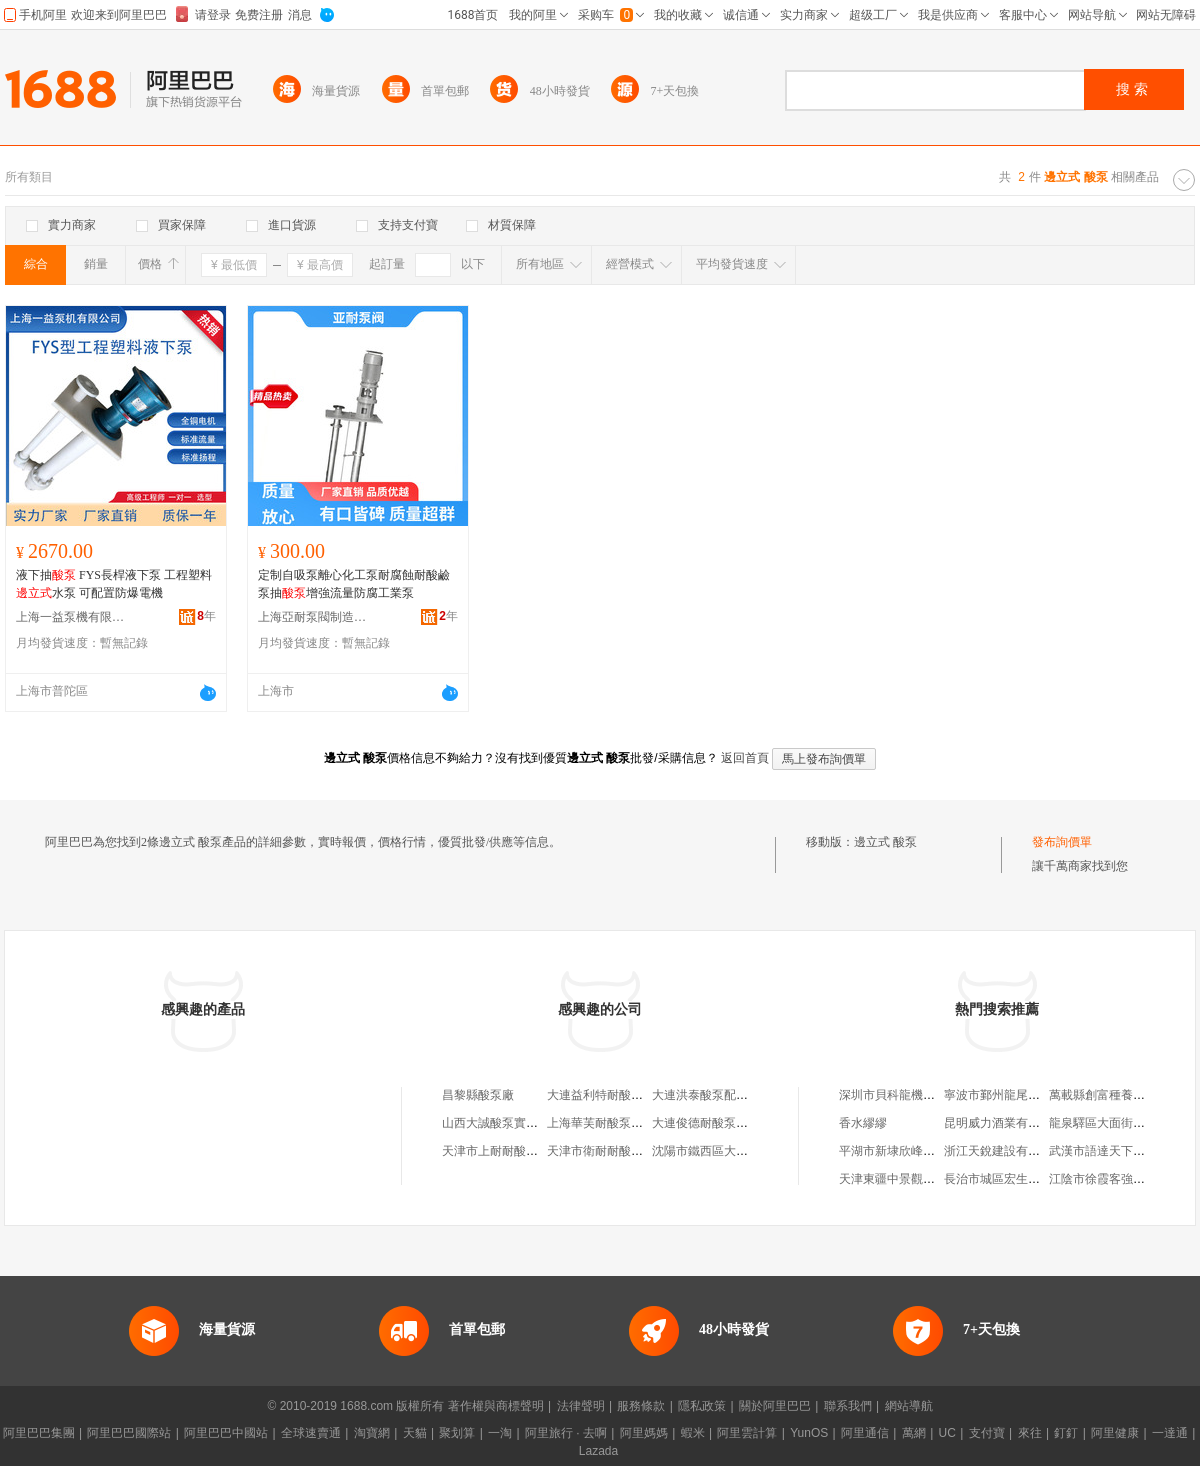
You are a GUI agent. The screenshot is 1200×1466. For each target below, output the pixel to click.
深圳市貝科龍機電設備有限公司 (923, 1095)
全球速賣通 (311, 1433)
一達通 (1170, 1433)
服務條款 (641, 1406)
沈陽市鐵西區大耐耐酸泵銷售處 (736, 1151)
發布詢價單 (1062, 842)
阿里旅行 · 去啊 (566, 1433)
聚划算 (457, 1433)
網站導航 (909, 1406)
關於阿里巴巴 (775, 1406)
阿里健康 (1115, 1433)
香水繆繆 (863, 1123)
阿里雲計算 (747, 1433)
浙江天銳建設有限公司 (1004, 1151)
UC (947, 1433)
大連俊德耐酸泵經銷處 (712, 1123)
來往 (1030, 1433)
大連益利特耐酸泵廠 (601, 1095)
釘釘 (1066, 1433)
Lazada (598, 1451)
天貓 (415, 1433)
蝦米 (693, 1433)
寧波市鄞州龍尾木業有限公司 (1022, 1095)
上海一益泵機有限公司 (71, 617)
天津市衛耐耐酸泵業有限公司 (625, 1151)
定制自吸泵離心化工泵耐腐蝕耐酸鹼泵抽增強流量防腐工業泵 (354, 584)
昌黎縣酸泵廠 (478, 1095)
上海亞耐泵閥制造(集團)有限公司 (313, 617)
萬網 (914, 1433)
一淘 (500, 1433)
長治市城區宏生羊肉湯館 (1010, 1179)
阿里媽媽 (644, 1433)
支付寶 (987, 1433)
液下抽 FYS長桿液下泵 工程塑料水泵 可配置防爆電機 (114, 584)
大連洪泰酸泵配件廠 (706, 1095)
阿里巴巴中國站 (226, 1433)
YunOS (809, 1433)
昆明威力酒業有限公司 (1004, 1123)
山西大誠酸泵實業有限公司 (514, 1123)
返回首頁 (745, 758)
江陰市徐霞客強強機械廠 (1115, 1179)
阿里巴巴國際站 (129, 1433)
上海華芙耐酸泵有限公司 (613, 1123)
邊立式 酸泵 (885, 842)
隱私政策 (702, 1406)
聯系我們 (848, 1406)
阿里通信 (865, 1433)
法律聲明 (581, 1406)
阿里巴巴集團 (39, 1433)
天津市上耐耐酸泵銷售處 (508, 1151)
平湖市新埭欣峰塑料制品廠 (911, 1151)
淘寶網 (372, 1433)
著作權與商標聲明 (496, 1406)
